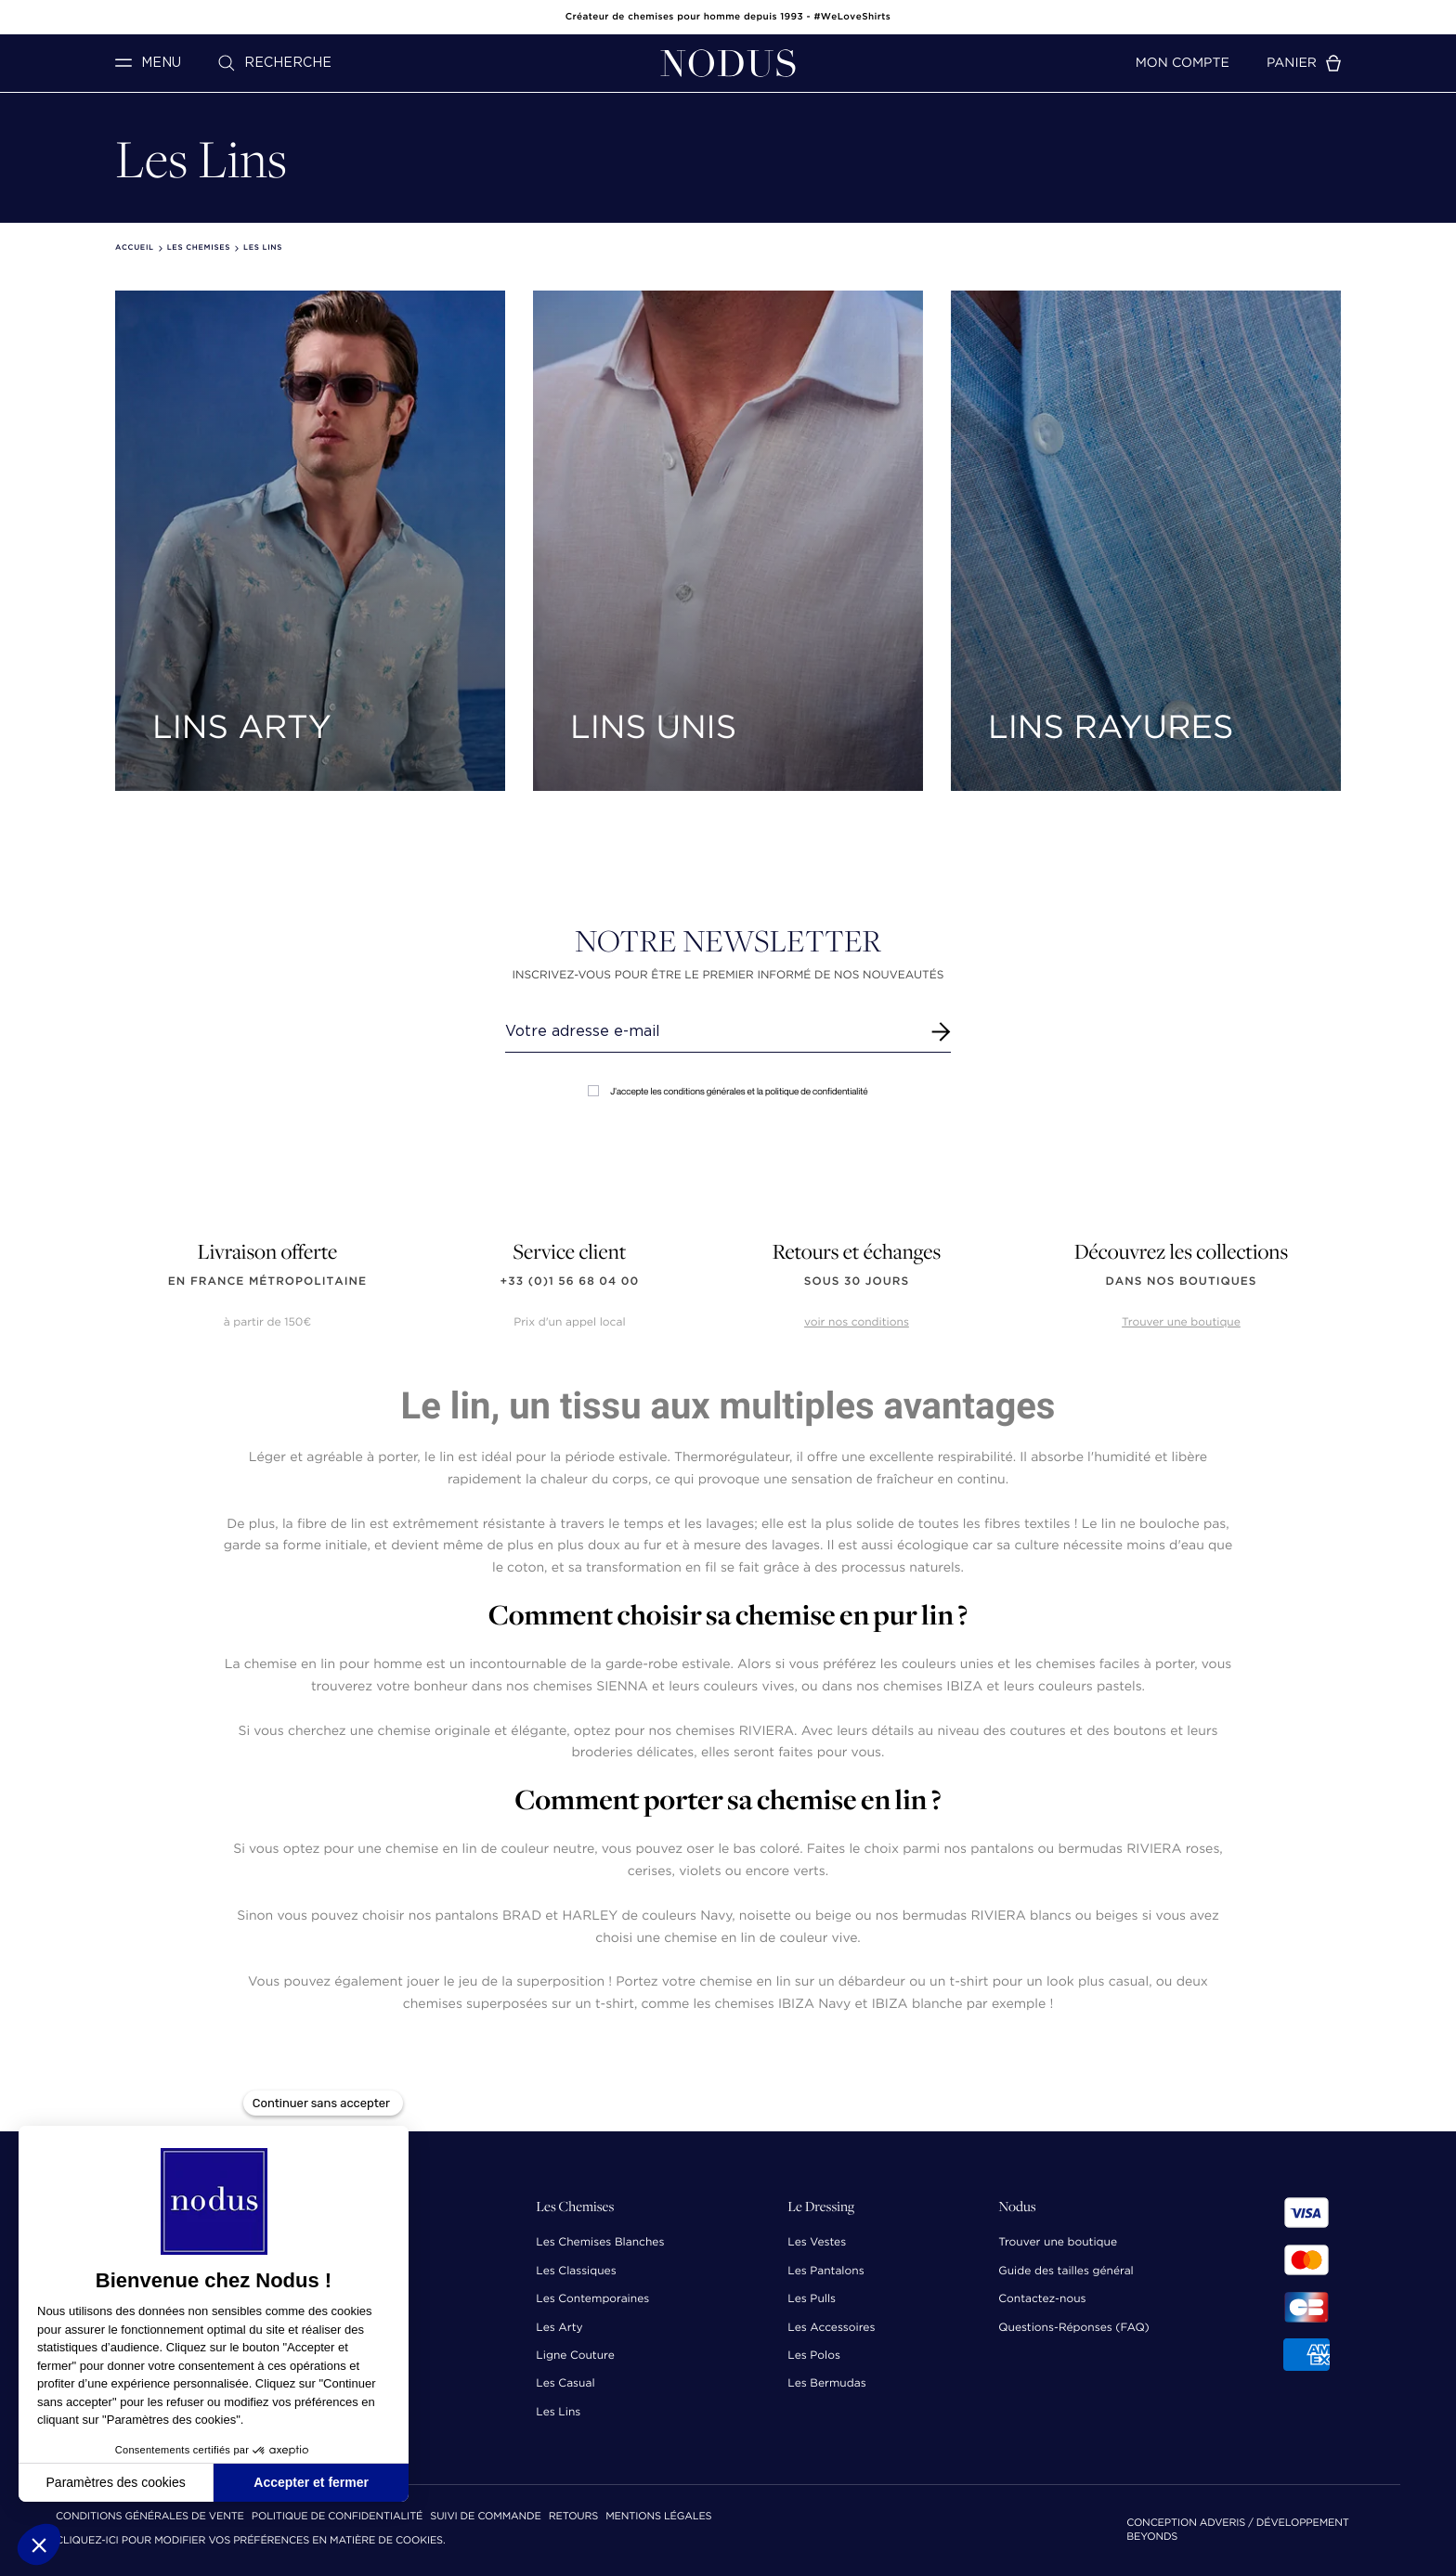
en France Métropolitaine (267, 1281)
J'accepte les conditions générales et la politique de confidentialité (727, 1091)
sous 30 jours (856, 1281)
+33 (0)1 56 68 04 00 (570, 1281)
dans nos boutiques (1180, 1281)
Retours (573, 2517)
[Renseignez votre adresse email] (710, 1031)
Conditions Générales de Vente (150, 2517)
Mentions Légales (658, 2517)
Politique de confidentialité (337, 2517)
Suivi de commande (485, 2517)
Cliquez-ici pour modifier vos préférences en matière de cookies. (251, 2541)
